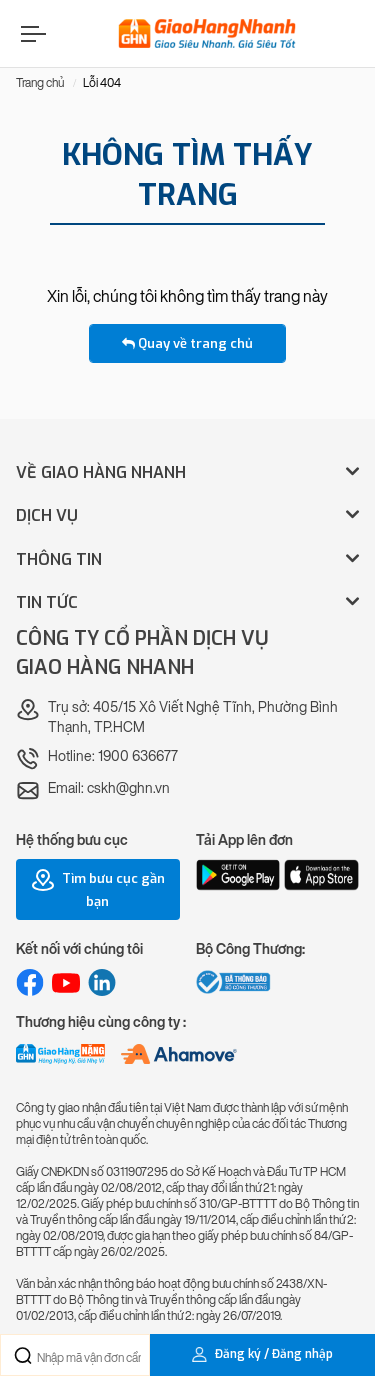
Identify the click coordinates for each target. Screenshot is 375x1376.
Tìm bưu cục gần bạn (98, 889)
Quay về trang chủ (187, 343)
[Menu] (31, 33)
